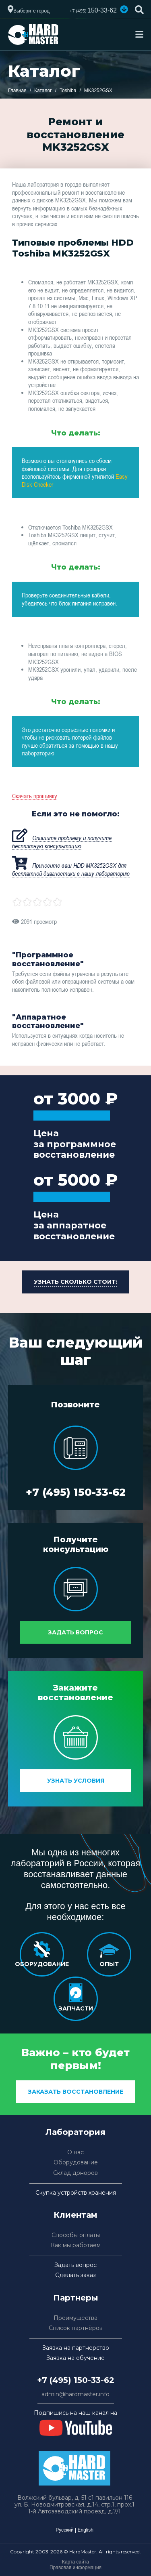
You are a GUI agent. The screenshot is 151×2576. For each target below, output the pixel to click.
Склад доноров (75, 2173)
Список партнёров (76, 2328)
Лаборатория (75, 2132)
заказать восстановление (75, 2091)
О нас (75, 2152)
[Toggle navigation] (139, 34)
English (85, 2530)
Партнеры (75, 2298)
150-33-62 (93, 10)
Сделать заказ (75, 2275)
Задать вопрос (75, 1632)
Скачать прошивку (34, 795)
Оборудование (76, 2162)
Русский (65, 2530)
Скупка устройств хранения (75, 2192)
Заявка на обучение (75, 2358)
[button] (124, 9)
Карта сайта (75, 2562)
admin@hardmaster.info (75, 2394)
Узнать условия (75, 1780)
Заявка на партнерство (75, 2348)
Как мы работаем (76, 2245)
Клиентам (75, 2215)
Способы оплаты (76, 2235)
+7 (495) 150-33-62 (76, 1492)
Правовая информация (75, 2567)
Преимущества (75, 2318)
